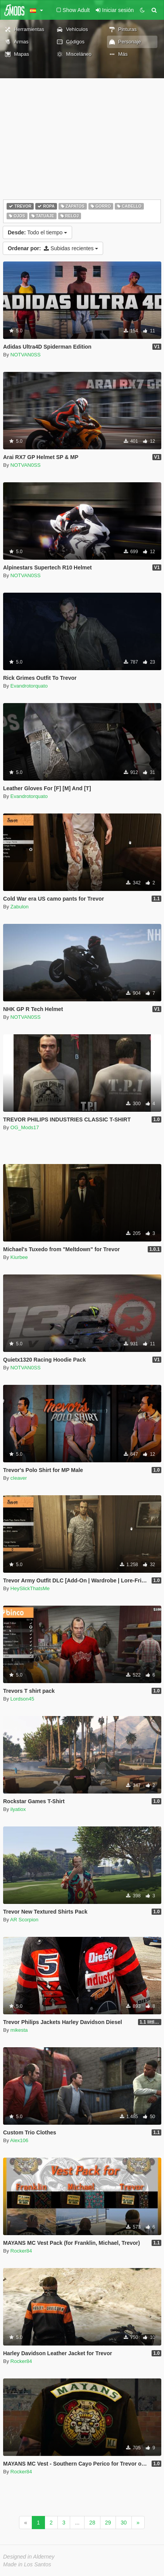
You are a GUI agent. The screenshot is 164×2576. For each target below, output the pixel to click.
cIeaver (18, 1478)
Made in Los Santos (27, 2564)
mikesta (19, 2030)
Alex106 (19, 2140)
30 (124, 2522)
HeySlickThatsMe (30, 1588)
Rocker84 (21, 2251)
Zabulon (19, 907)
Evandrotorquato (29, 686)
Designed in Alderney (29, 2557)
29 (108, 2522)
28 (92, 2522)
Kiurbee (19, 1257)
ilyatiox (18, 1809)
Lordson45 (22, 1699)
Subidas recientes (53, 248)
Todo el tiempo (37, 232)
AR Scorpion (24, 1920)
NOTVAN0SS (25, 355)
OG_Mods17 (24, 1127)
